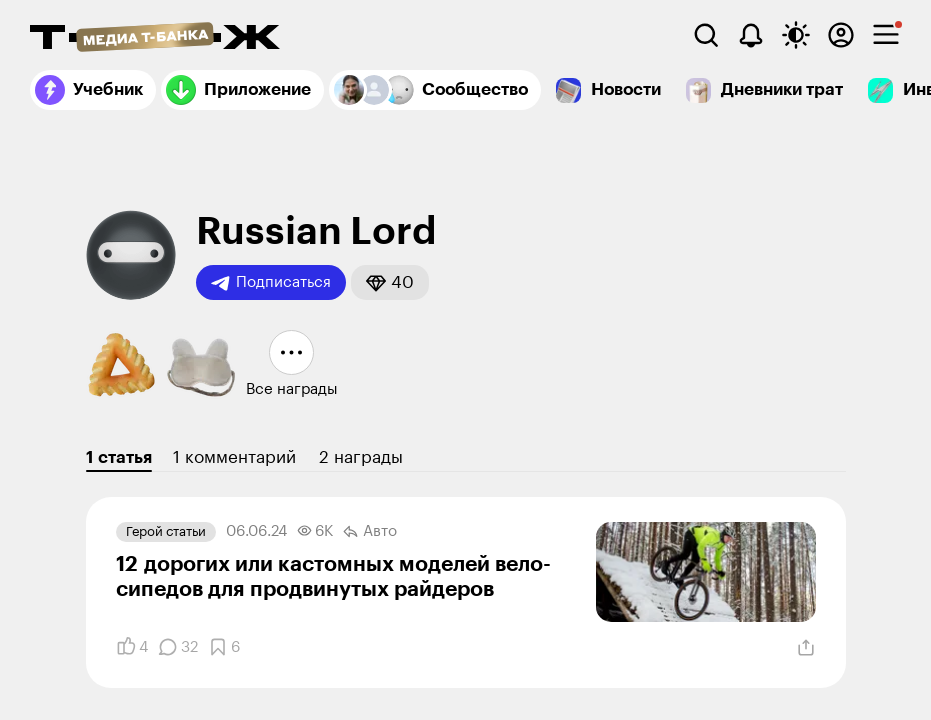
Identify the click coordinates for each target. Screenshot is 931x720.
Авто (370, 532)
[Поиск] (706, 35)
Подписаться (271, 283)
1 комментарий (234, 457)
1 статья (119, 457)
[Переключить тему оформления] (796, 35)
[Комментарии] (178, 647)
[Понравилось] (132, 647)
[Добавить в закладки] (224, 647)
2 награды (361, 457)
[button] (390, 282)
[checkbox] (886, 35)
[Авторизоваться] (841, 35)
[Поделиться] (806, 648)
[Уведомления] (751, 35)
